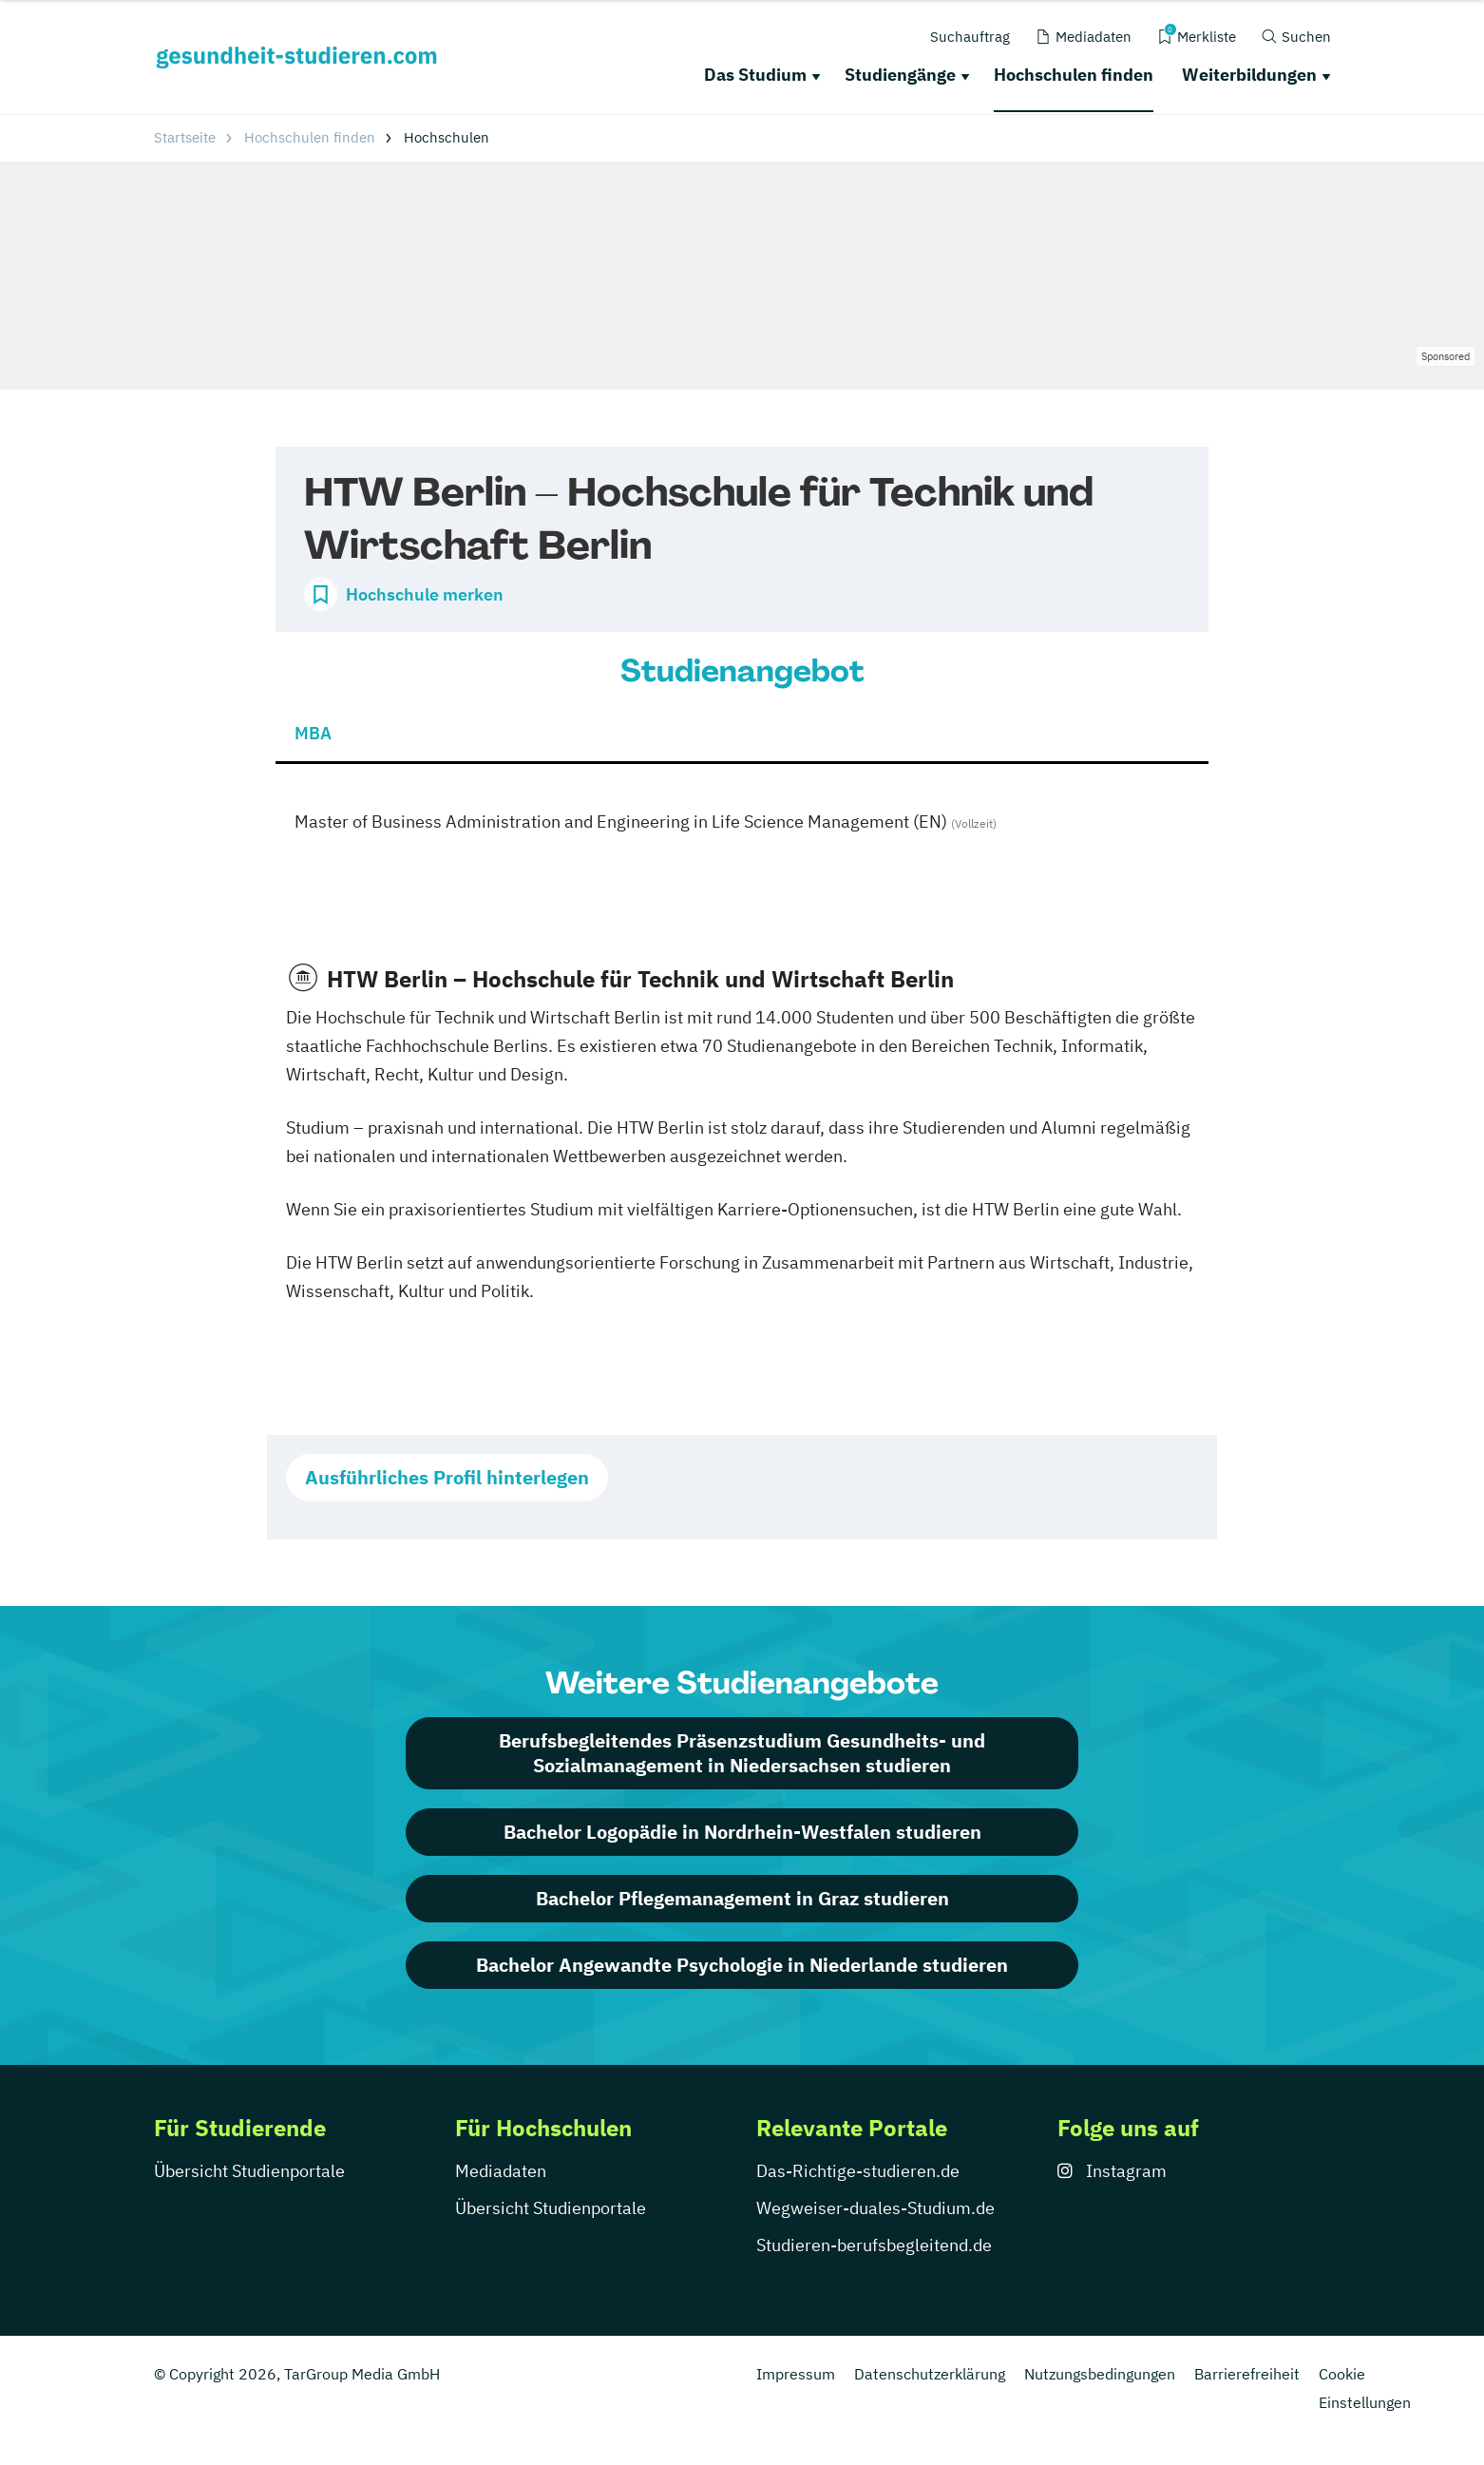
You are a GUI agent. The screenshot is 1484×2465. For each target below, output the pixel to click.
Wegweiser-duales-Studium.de (875, 2208)
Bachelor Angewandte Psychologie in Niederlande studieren (742, 1965)
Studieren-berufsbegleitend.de (874, 2245)
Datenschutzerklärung (929, 2373)
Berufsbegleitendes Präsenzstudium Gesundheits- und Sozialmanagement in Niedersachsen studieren (742, 1753)
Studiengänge (900, 75)
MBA (313, 733)
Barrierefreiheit (1247, 2373)
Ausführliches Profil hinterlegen (447, 1477)
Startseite (185, 137)
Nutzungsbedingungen (1099, 2373)
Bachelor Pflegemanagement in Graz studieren (742, 1898)
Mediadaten (500, 2171)
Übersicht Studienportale (249, 2171)
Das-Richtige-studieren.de (858, 2171)
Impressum (795, 2373)
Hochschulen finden (1073, 75)
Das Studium (755, 75)
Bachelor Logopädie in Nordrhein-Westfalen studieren (742, 1831)
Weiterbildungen (1249, 75)
